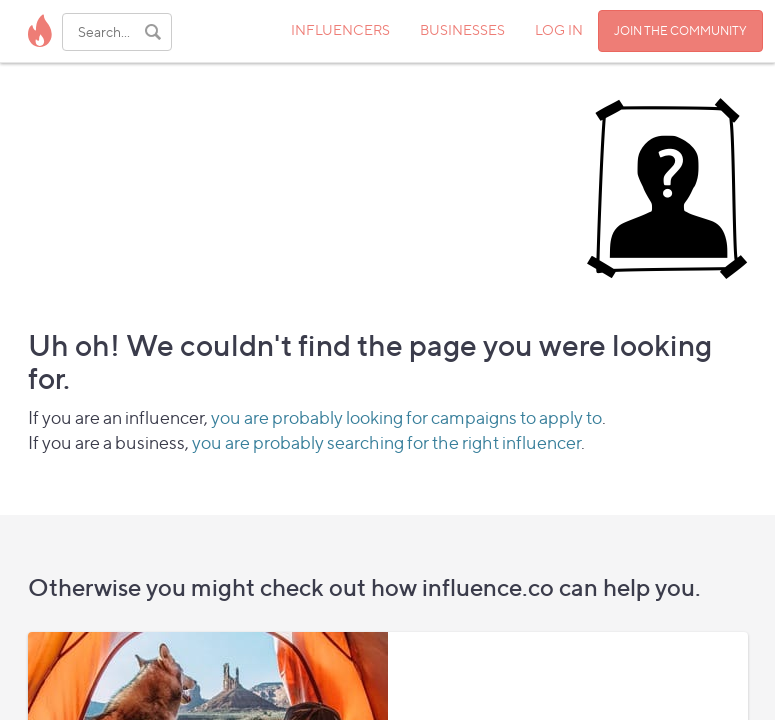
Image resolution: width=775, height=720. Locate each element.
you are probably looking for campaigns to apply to (406, 417)
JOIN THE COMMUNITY (680, 30)
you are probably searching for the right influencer (386, 442)
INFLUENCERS (340, 29)
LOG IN (559, 29)
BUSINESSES (462, 29)
